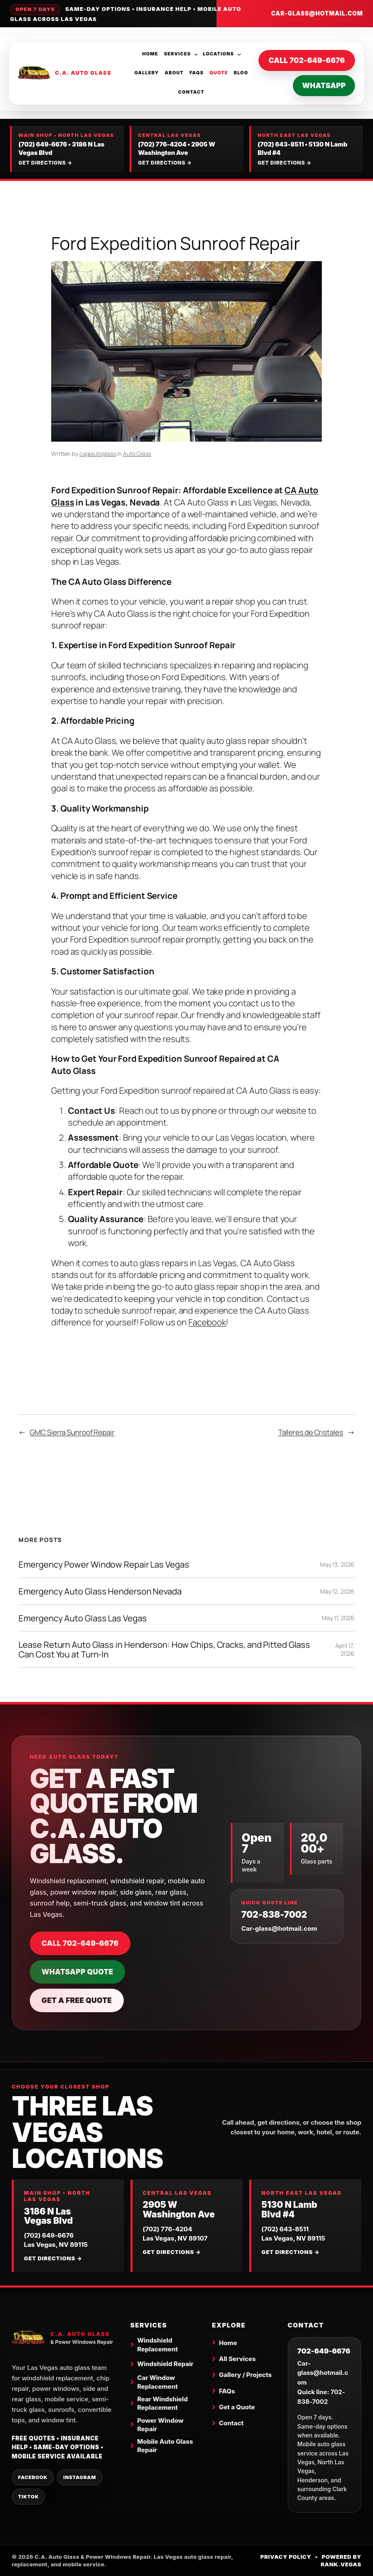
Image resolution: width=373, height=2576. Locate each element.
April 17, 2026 (344, 1649)
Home (228, 2343)
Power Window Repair (160, 2424)
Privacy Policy (286, 2556)
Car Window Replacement (157, 2382)
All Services (237, 2359)
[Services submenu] (196, 54)
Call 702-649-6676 (307, 60)
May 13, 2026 (337, 1564)
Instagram (79, 2477)
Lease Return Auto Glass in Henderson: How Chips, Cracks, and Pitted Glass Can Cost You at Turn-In (164, 1649)
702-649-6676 (323, 2351)
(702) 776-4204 (162, 144)
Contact (231, 2423)
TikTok (28, 2497)
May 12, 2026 (337, 1591)
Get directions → (45, 163)
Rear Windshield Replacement (162, 2403)
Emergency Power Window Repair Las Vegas (103, 1564)
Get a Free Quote (77, 2000)
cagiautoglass (97, 454)
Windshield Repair (165, 2364)
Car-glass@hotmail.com (317, 13)
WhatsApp (324, 85)
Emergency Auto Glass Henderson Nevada (99, 1591)
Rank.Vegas (341, 2564)
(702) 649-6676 (42, 144)
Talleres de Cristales (310, 1432)
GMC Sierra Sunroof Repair (72, 1432)
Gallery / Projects (245, 2375)
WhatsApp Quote (77, 1971)
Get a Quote (237, 2407)
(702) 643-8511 (281, 144)
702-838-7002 (274, 1914)
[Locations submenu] (239, 54)
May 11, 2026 (338, 1618)
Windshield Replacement (157, 2344)
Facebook (207, 1322)
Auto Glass (137, 454)
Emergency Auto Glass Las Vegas (82, 1618)
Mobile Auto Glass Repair (165, 2445)
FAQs (227, 2391)
